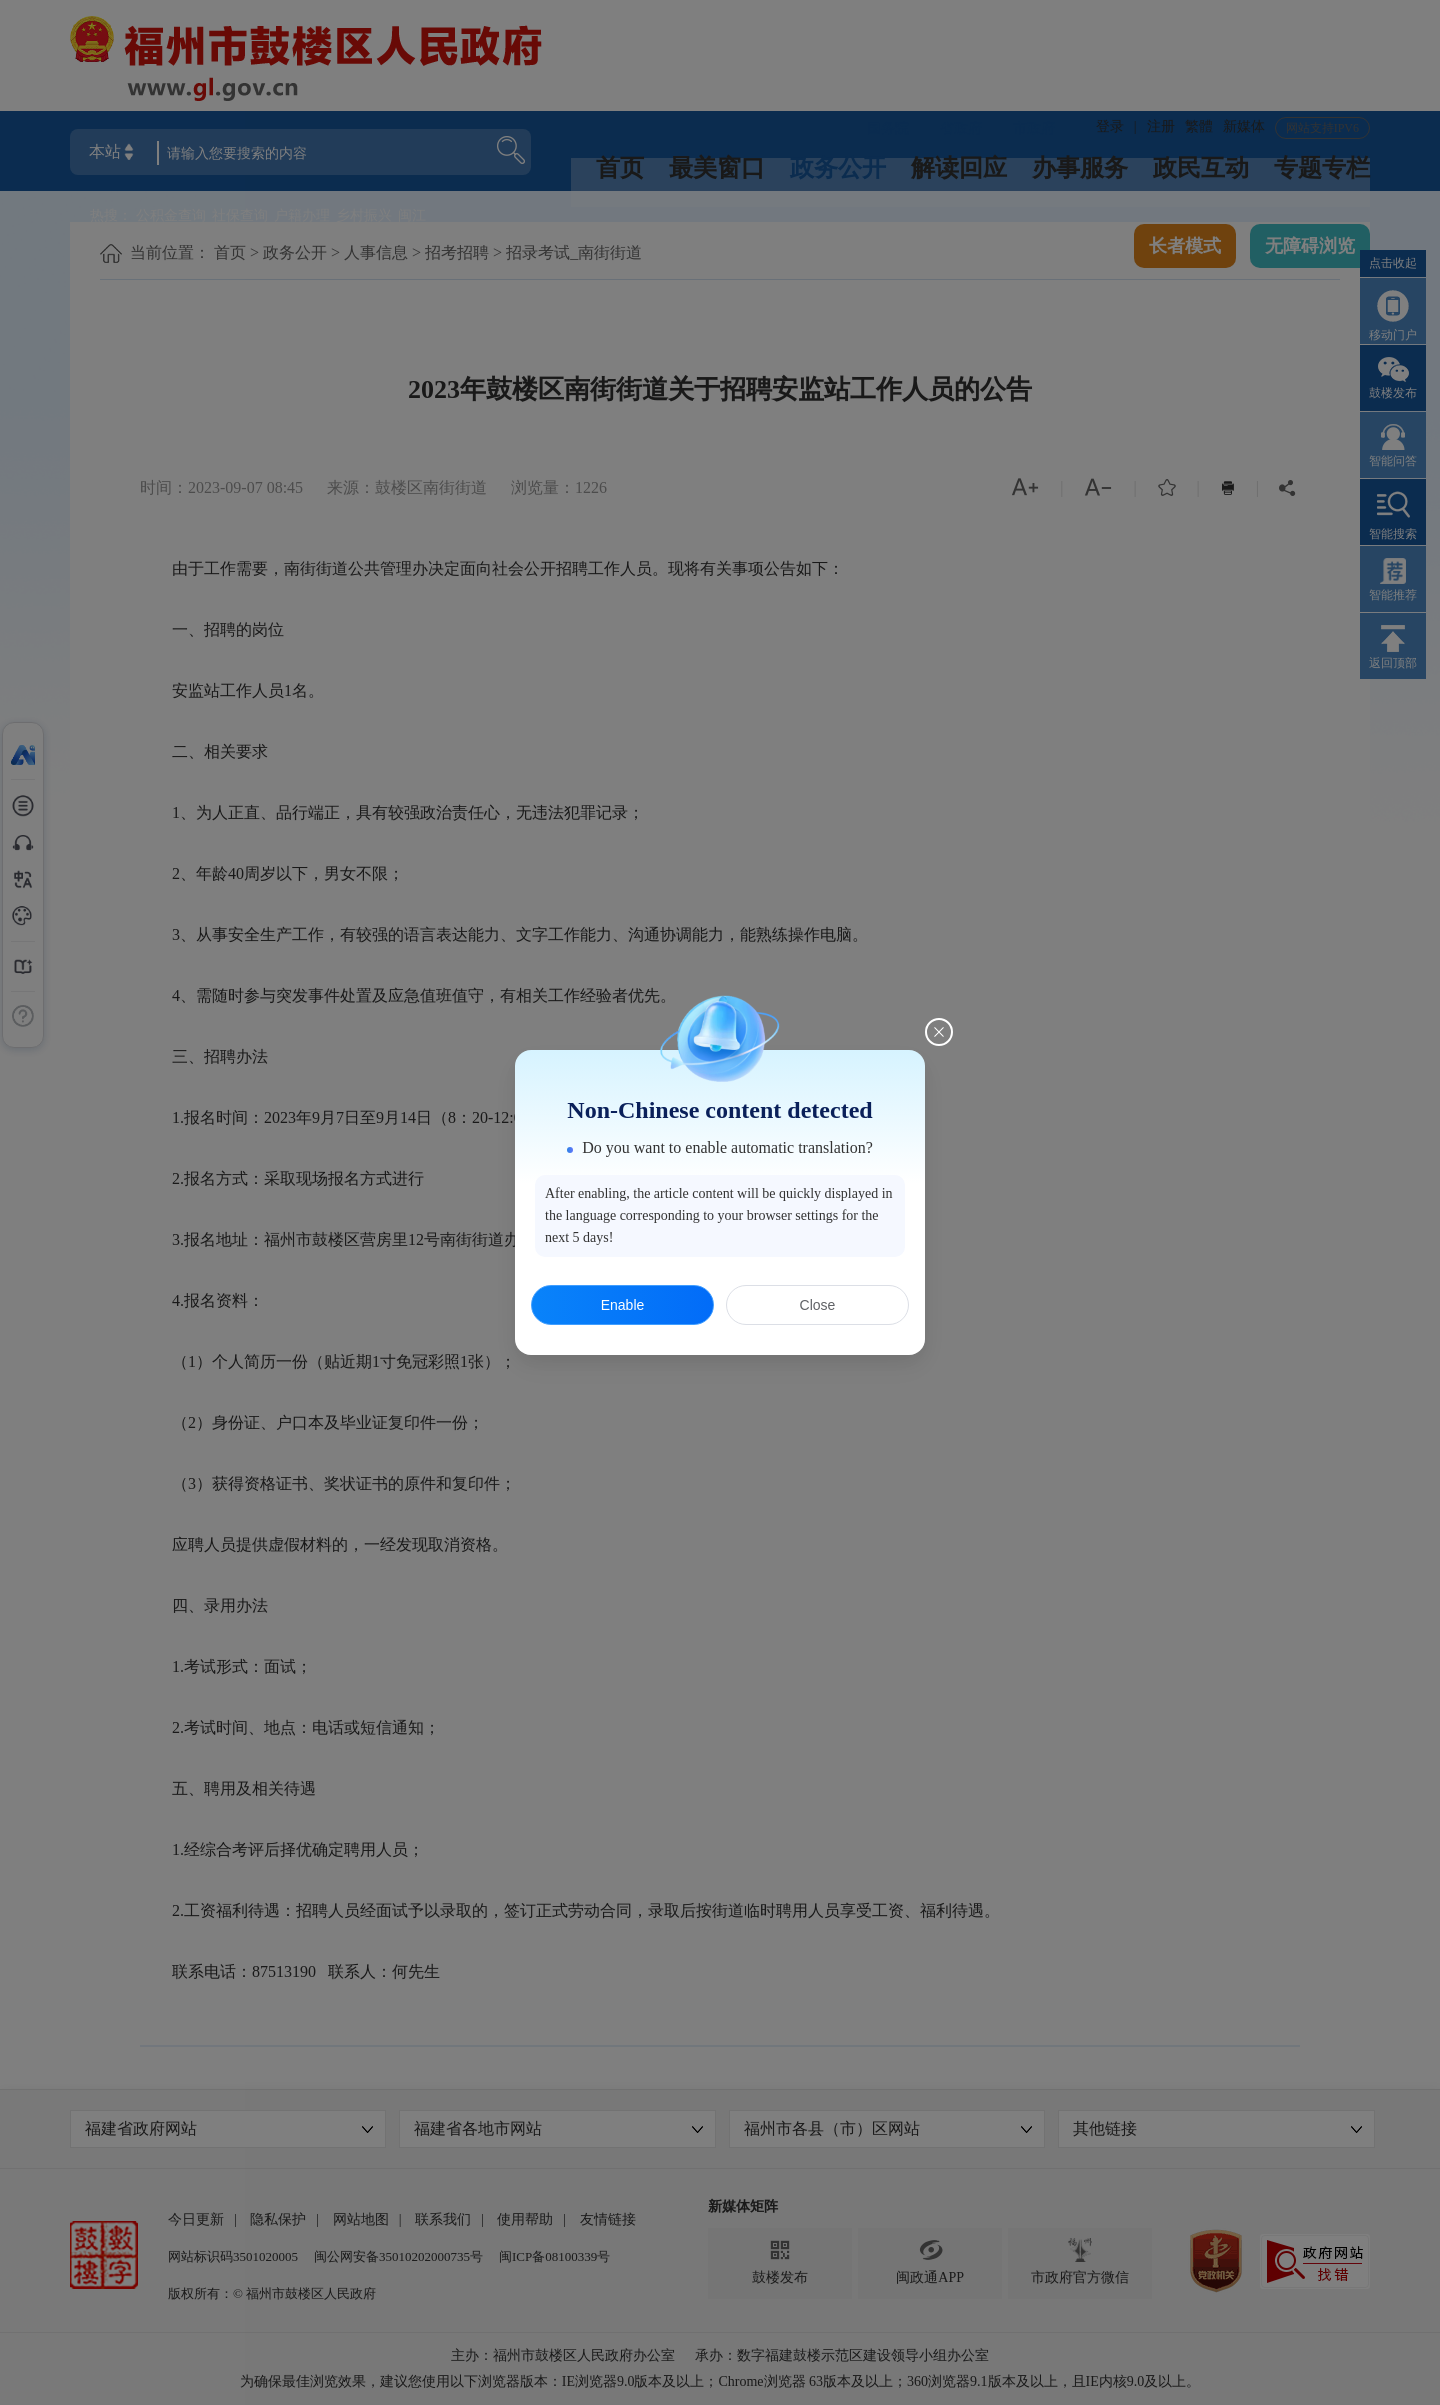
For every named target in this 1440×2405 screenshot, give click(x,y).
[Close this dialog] (939, 1032)
